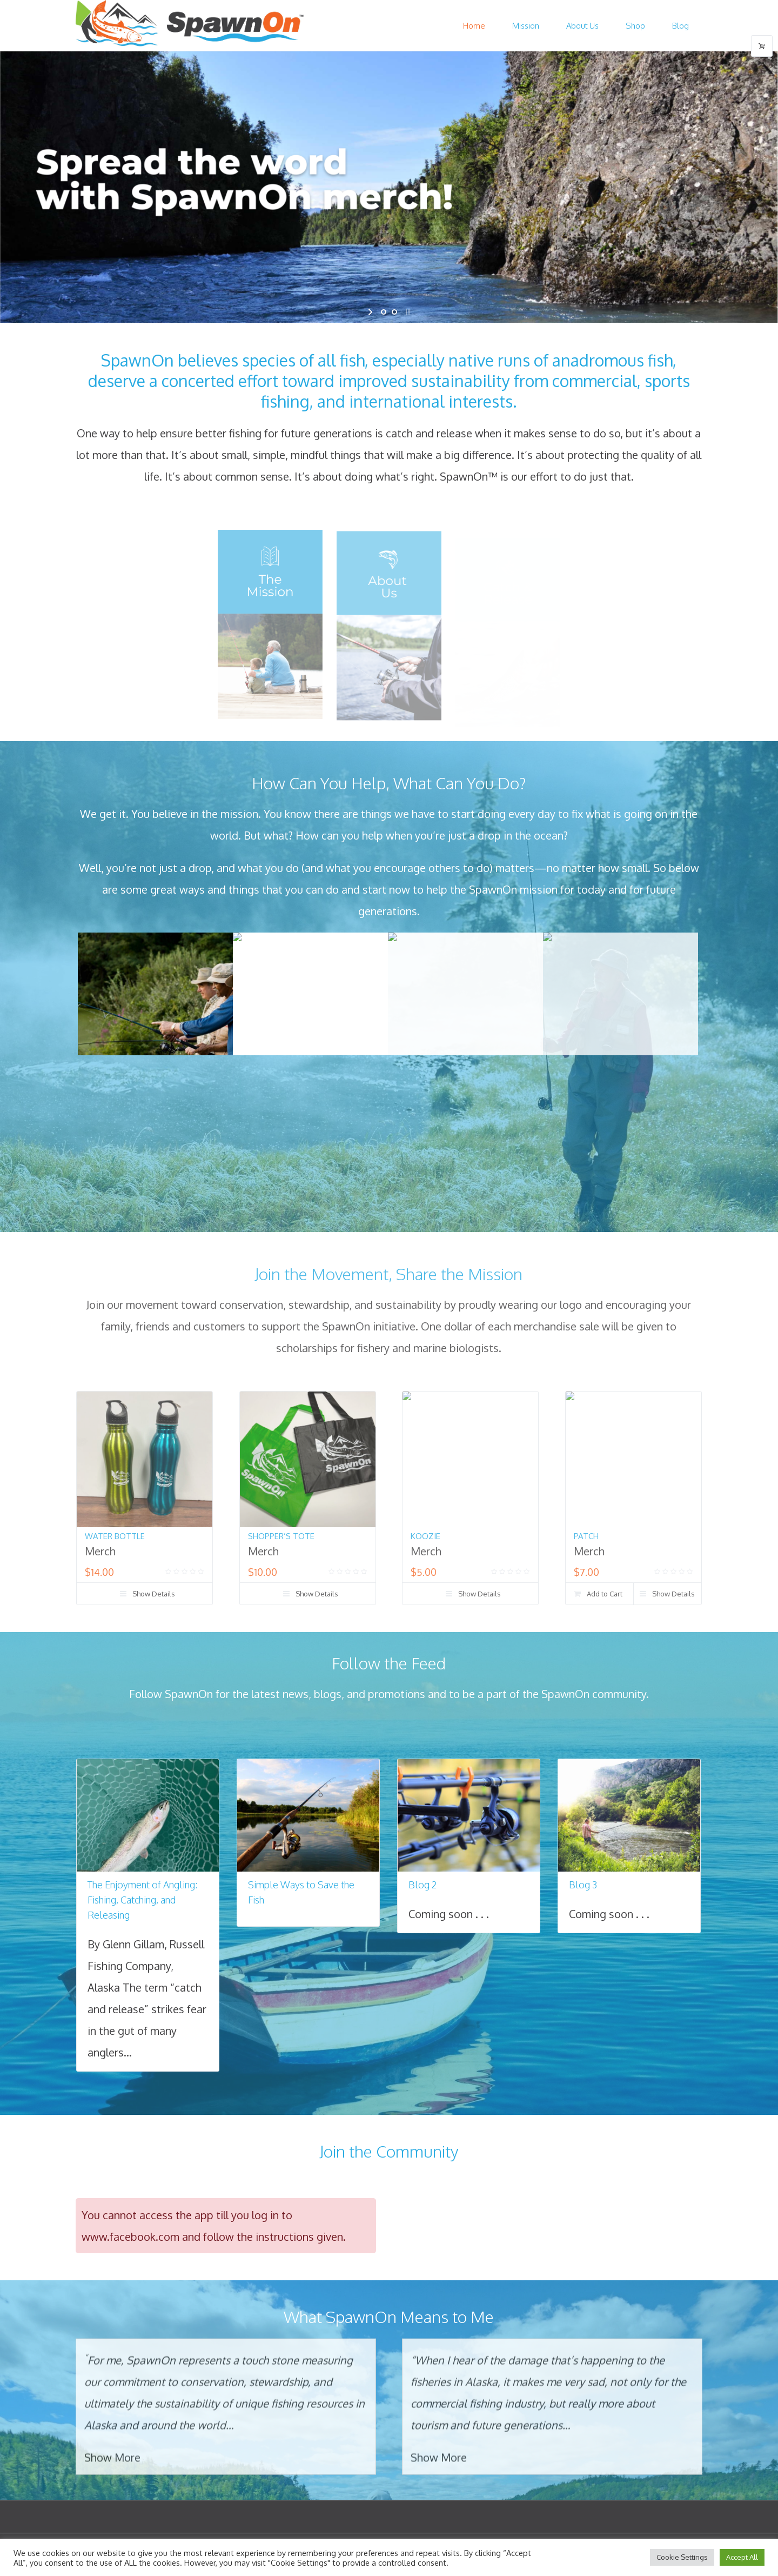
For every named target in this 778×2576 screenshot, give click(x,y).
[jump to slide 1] (383, 312)
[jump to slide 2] (394, 312)
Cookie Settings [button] (682, 2557)
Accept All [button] (742, 2557)
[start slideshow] (371, 312)
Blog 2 (422, 1885)
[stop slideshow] (406, 312)
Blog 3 (583, 1885)
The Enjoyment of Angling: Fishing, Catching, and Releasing (142, 1900)
